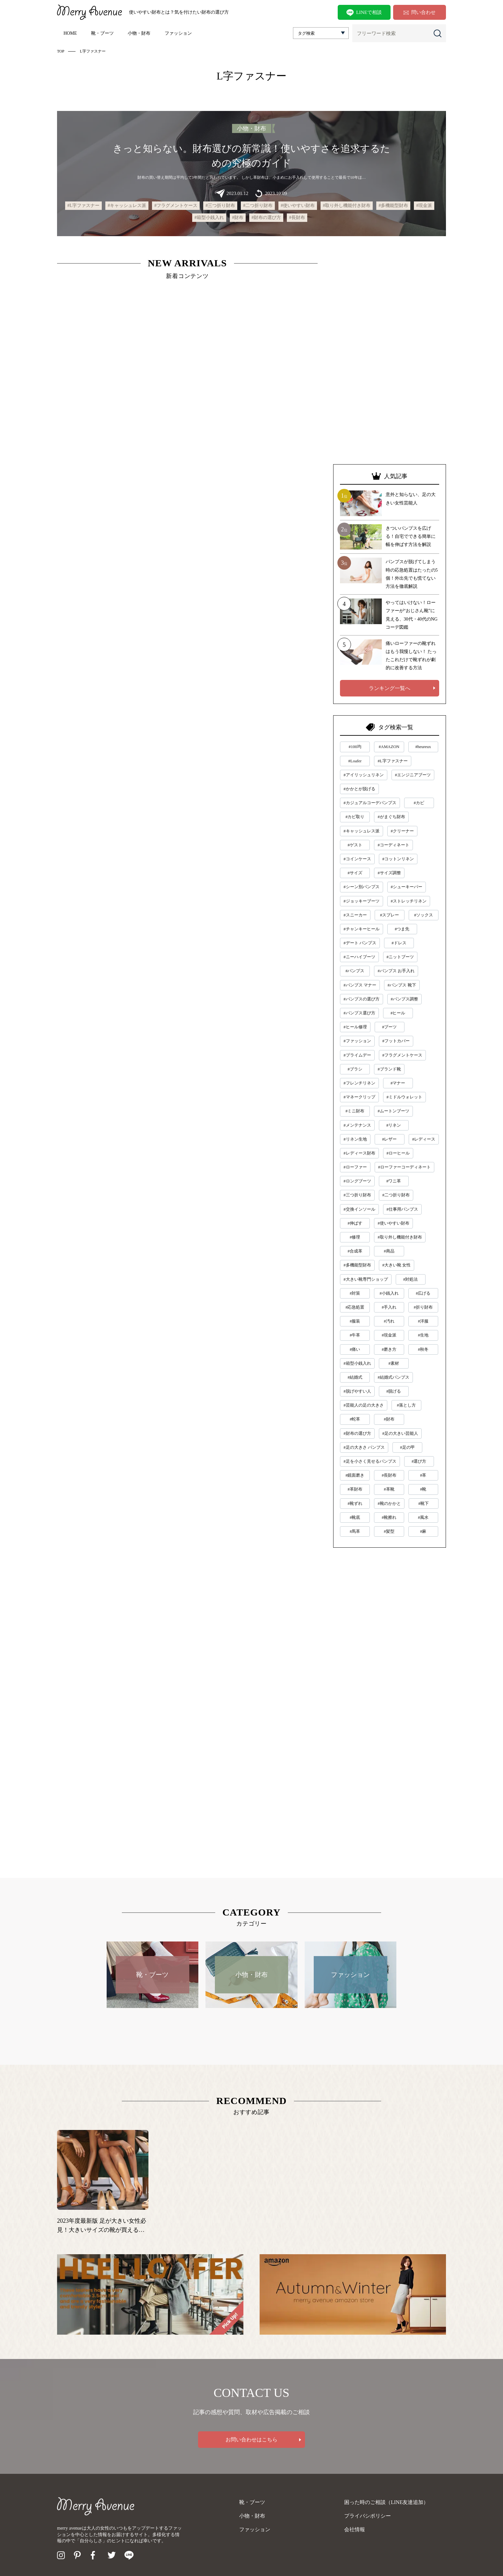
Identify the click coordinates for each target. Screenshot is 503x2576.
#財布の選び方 (266, 217)
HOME (70, 33)
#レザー (389, 1139)
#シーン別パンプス (362, 886)
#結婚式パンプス (393, 1377)
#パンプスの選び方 (362, 999)
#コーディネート (393, 844)
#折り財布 (423, 1307)
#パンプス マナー (360, 985)
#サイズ (354, 872)
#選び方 (419, 1461)
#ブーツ (389, 1026)
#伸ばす (354, 1223)
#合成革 (354, 1251)
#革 (423, 1475)
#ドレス (399, 942)
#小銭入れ (389, 1293)
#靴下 (423, 1503)
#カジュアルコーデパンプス (370, 802)
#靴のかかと (389, 1503)
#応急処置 (355, 1307)
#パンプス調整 (404, 999)
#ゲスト (354, 844)
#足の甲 (407, 1447)
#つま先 (402, 928)
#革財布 (354, 1489)
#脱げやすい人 (357, 1391)
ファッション (178, 33)
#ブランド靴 (389, 1069)
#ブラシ (354, 1069)
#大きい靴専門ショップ (366, 1279)
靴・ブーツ (102, 33)
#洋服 (423, 1321)
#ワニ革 (393, 1181)
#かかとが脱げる (359, 788)
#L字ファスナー (83, 205)
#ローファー (355, 1167)
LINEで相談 (364, 12)
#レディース (424, 1139)
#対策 (355, 1293)
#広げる (423, 1293)
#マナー (398, 1083)
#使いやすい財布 (298, 205)
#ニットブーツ (400, 956)
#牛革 (355, 1335)
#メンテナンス (357, 1125)
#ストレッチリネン (409, 901)
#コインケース (357, 858)
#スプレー (389, 915)
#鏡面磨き (355, 1475)
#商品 (389, 1251)
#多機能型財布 (393, 205)
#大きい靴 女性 (396, 1265)
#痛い (355, 1349)
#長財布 (297, 217)
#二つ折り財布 (258, 205)
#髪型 (389, 1531)
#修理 (355, 1237)
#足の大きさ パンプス (364, 1447)
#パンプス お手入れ (396, 970)
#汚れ (389, 1321)
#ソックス (423, 915)
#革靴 (389, 1489)
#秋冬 (423, 1349)
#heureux (423, 746)
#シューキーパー (407, 886)
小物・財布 (139, 33)
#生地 (423, 1335)
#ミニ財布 (355, 1110)
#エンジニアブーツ (413, 774)
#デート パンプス (360, 942)
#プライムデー (357, 1055)
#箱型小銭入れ (209, 217)
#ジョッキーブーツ (362, 901)
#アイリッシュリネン (364, 774)
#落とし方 (406, 1405)
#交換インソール (359, 1209)
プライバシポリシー (367, 2516)
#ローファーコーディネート (404, 1167)
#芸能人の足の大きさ (364, 1405)
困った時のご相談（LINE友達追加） (386, 2502)
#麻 (423, 1531)
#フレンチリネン (359, 1083)
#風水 (423, 1517)
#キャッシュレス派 (127, 205)
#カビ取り (355, 816)
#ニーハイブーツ (359, 956)
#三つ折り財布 (220, 205)
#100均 (355, 746)
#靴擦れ (389, 1517)
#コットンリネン (398, 858)
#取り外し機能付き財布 (346, 205)
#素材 (393, 1363)
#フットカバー (396, 1040)
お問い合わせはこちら (251, 2439)
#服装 (355, 1321)
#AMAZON (389, 746)
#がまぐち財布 (391, 816)
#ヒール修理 (355, 1026)
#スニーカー (355, 915)
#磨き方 (389, 1349)
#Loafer (355, 760)
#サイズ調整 (389, 872)
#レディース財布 (359, 1153)
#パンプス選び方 (359, 1012)
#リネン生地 (355, 1139)
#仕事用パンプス (402, 1209)
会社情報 (354, 2529)
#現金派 (424, 205)
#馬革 (355, 1531)
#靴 (423, 1489)
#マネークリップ (359, 1096)
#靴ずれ (354, 1503)
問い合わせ (420, 12)
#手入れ (389, 1307)
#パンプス (355, 970)
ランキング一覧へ (389, 688)
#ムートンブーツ (393, 1110)
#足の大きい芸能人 (400, 1433)
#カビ (419, 802)
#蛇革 (355, 1419)
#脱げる (393, 1391)
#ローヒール (398, 1153)
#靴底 (355, 1517)
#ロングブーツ (357, 1181)
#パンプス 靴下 (402, 985)
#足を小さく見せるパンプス (370, 1461)
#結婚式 (354, 1377)
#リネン (393, 1125)
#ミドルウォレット (405, 1096)
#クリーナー (402, 830)
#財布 (237, 217)
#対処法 (410, 1279)
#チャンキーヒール (362, 928)
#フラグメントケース (175, 205)
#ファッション (357, 1040)
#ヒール (398, 1012)
